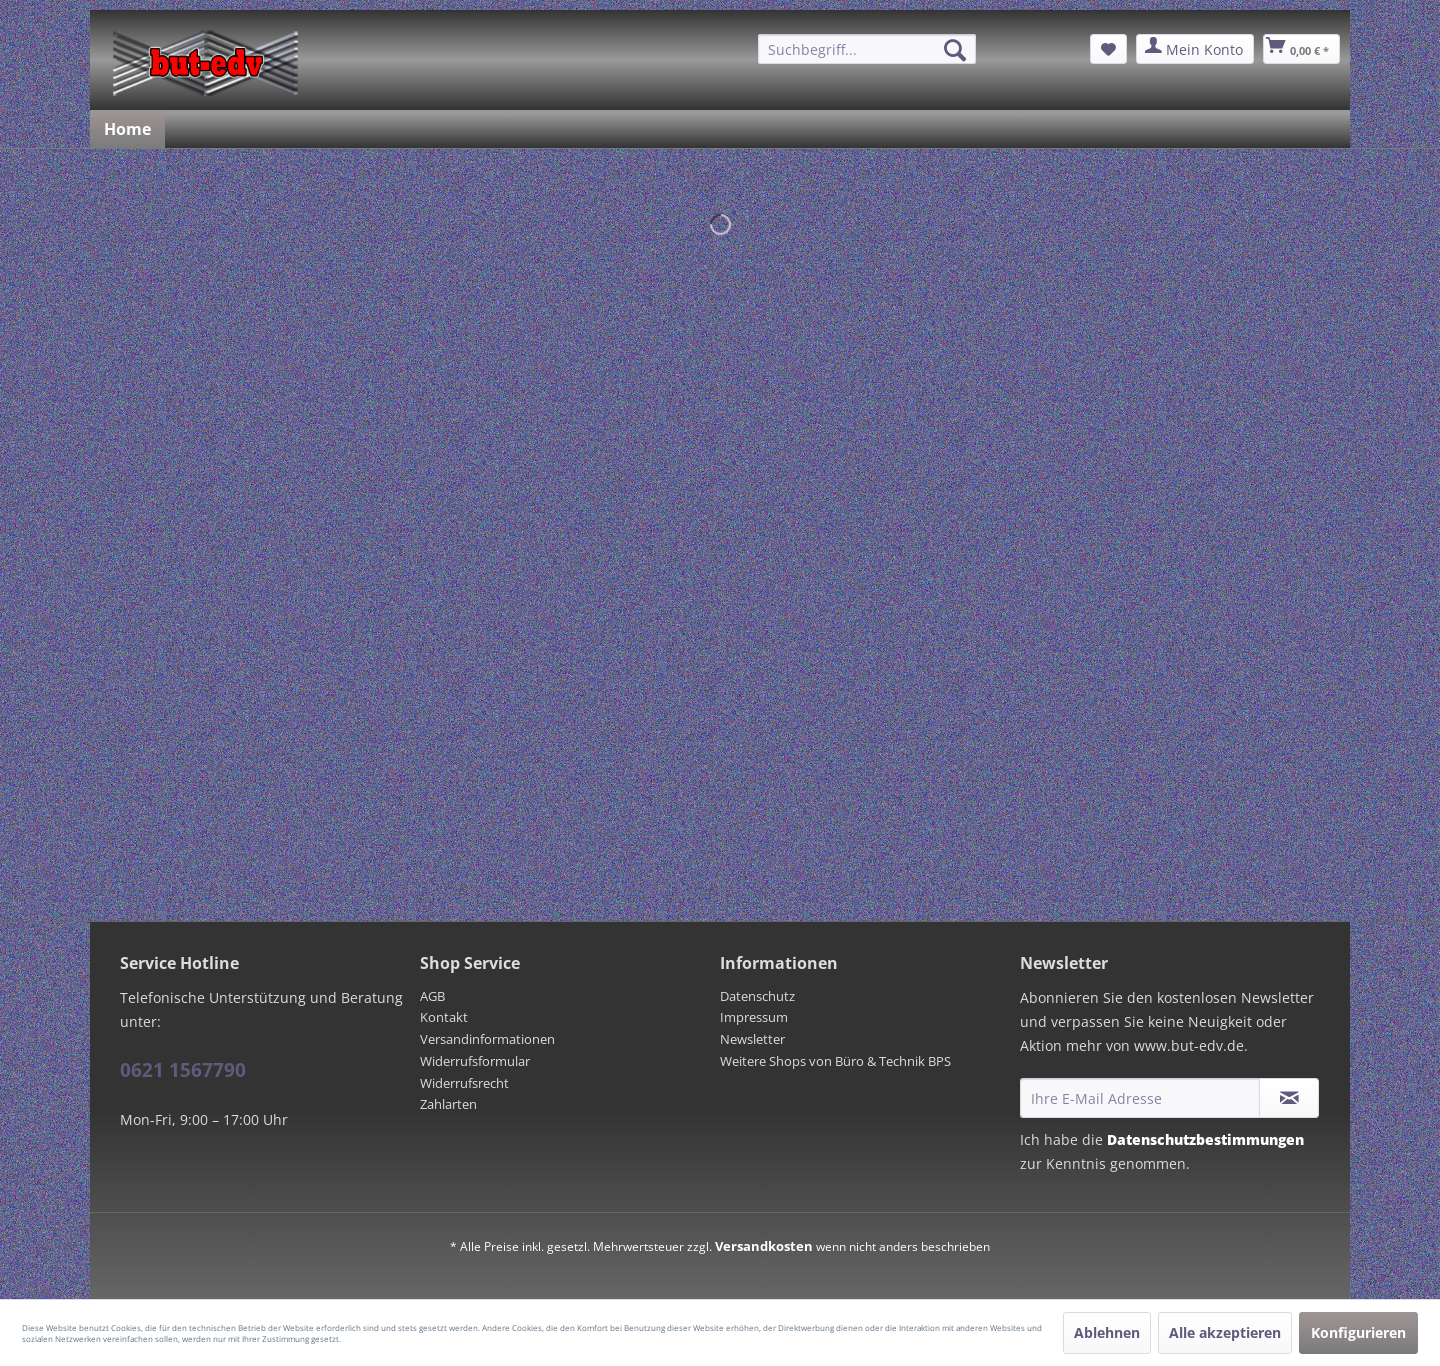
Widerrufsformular (475, 1061)
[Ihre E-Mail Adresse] (1140, 1098)
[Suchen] (955, 50)
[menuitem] (867, 49)
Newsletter (752, 1039)
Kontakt (444, 1017)
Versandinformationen (487, 1039)
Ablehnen (1107, 1332)
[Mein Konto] (1195, 49)
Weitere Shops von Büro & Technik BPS (835, 1061)
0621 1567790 (183, 1070)
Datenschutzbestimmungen (1205, 1139)
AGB (432, 996)
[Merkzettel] (1108, 49)
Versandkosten (764, 1246)
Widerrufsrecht (464, 1083)
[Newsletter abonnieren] (1289, 1098)
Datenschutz (757, 996)
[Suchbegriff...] (867, 49)
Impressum (754, 1017)
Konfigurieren (1358, 1332)
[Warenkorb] (1301, 49)
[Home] (127, 129)
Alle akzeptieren (1225, 1332)
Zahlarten (448, 1104)
